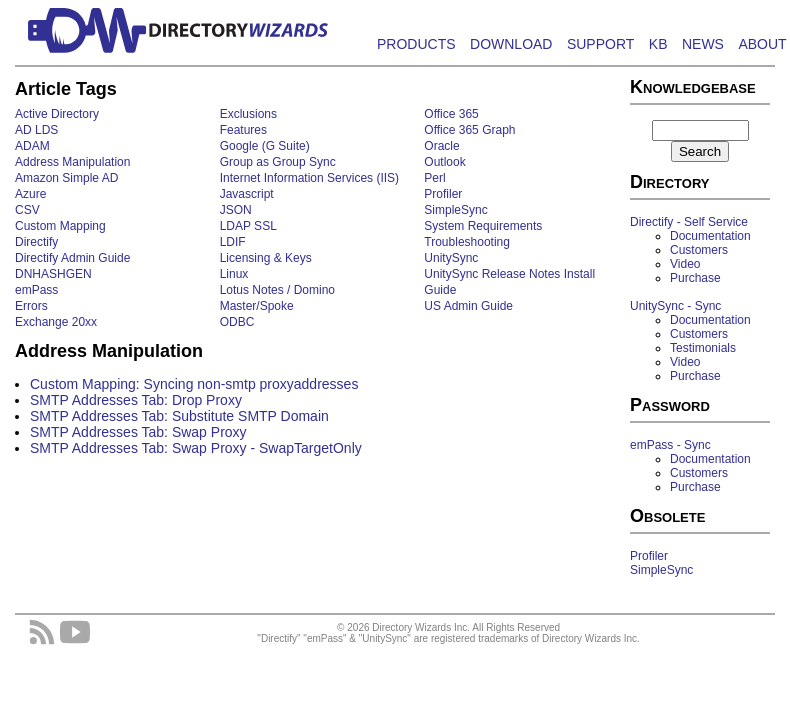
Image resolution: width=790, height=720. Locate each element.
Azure (30, 194)
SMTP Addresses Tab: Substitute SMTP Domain (179, 416)
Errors (31, 306)
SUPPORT (600, 44)
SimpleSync (455, 210)
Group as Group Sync (278, 162)
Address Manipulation (72, 162)
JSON (236, 210)
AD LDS (36, 130)
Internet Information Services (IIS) (309, 178)
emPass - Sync (670, 445)
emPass (36, 290)
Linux (234, 274)
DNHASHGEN (53, 274)
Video (685, 264)
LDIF (233, 242)
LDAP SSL (248, 226)
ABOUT (762, 44)
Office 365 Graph (469, 130)
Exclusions (248, 114)
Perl (434, 178)
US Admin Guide (468, 306)
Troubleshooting (467, 242)
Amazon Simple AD (66, 178)
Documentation (710, 236)
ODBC (237, 322)
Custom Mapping (60, 226)
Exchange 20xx (56, 322)
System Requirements (483, 226)
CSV (27, 210)
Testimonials (703, 348)
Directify (36, 242)
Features (243, 130)
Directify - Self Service (689, 222)
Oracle (441, 146)
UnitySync (451, 258)
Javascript (247, 194)
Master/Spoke (257, 306)
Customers (699, 250)
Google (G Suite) (265, 146)
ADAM (32, 146)
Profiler (443, 194)
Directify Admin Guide (72, 258)
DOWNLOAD (511, 44)
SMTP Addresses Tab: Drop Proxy (136, 400)
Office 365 (451, 114)
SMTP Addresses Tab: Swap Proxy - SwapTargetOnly (196, 448)
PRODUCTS (416, 44)
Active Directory (57, 114)
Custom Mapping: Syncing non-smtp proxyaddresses (194, 384)
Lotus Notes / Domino (277, 290)
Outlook (444, 162)
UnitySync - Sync (675, 306)
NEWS (703, 44)
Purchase (695, 278)
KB (658, 44)
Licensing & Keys (266, 258)
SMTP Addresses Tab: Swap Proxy (138, 432)
